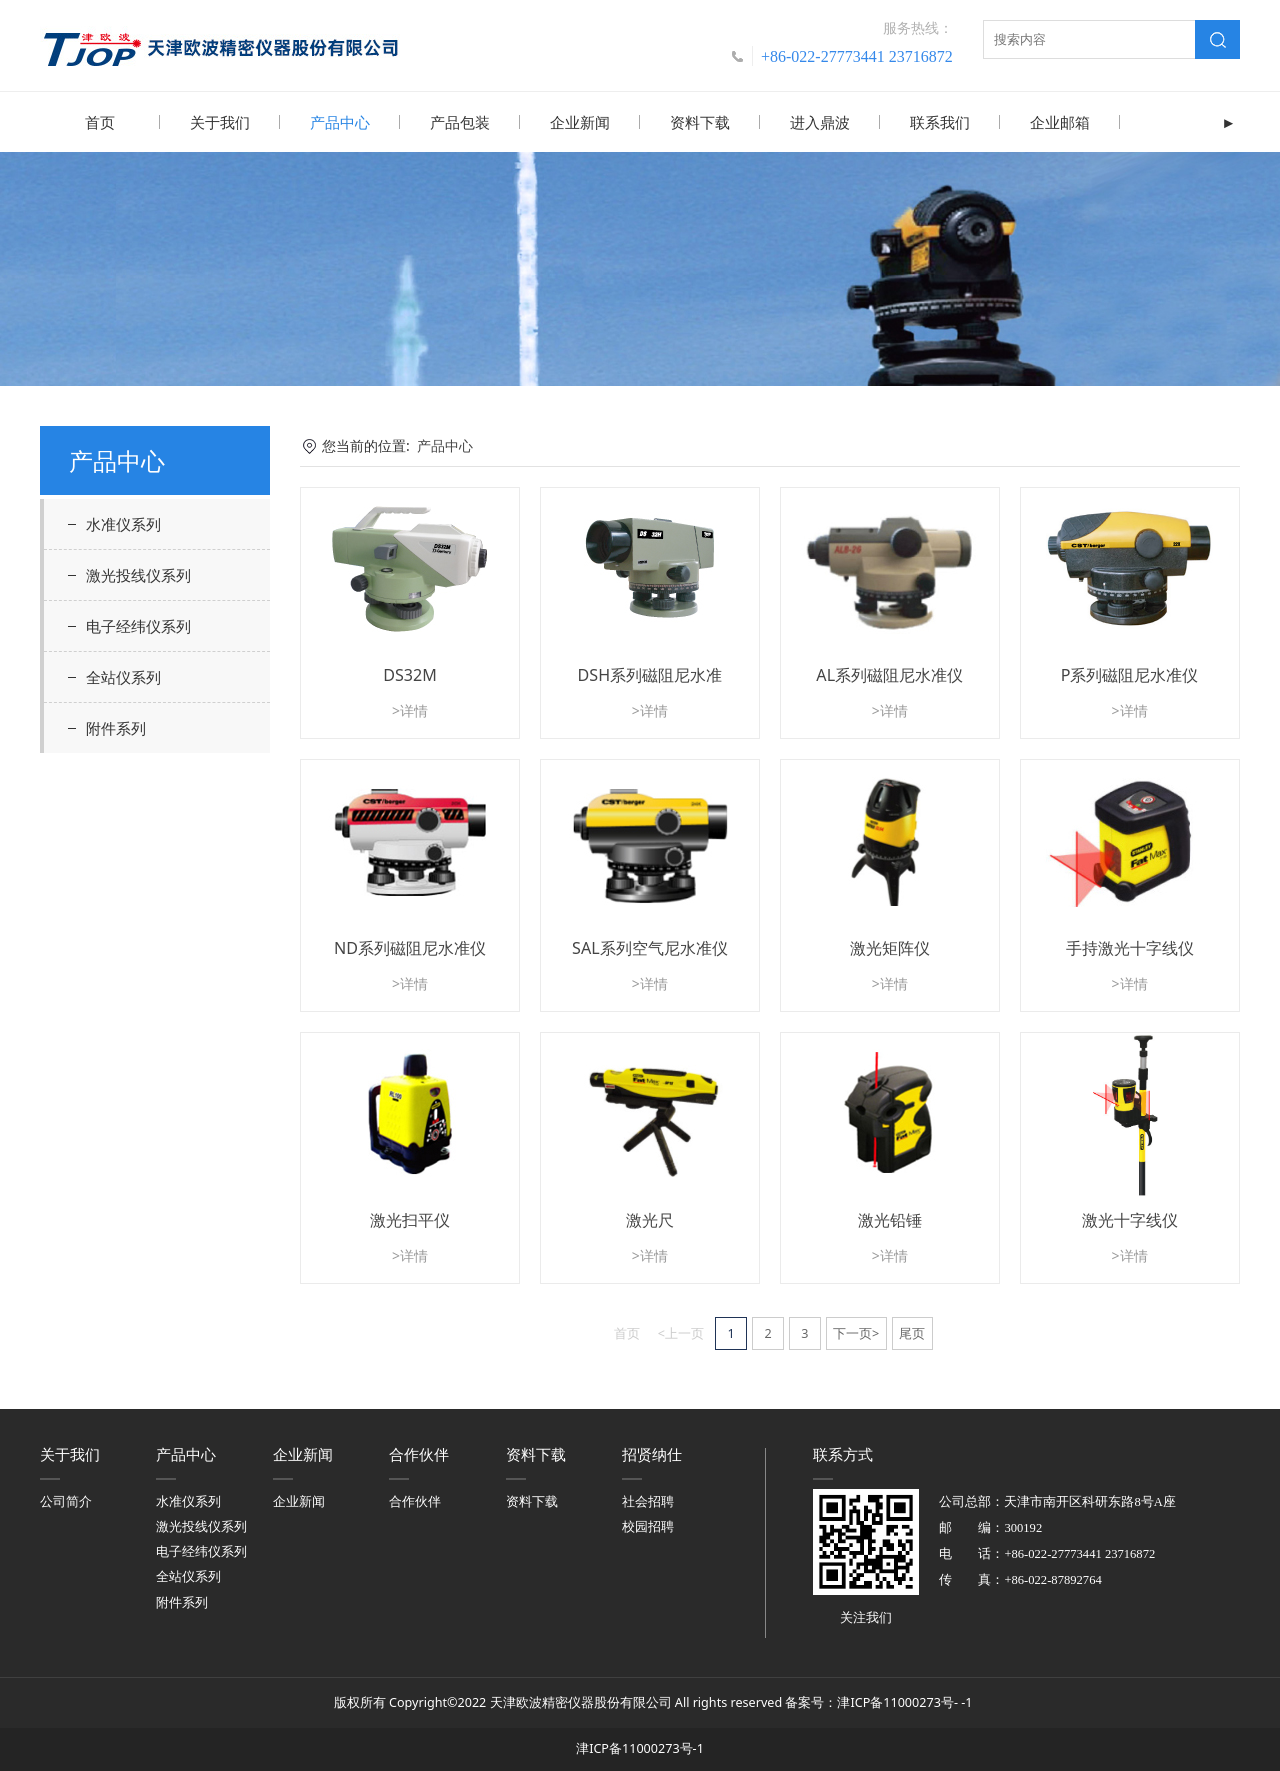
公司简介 (66, 1500)
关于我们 (220, 122)
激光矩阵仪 (890, 947)
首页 (100, 122)
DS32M (410, 674)
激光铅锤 (890, 1219)
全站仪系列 (123, 676)
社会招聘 (648, 1500)
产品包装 (460, 122)
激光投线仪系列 (138, 574)
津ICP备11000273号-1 (640, 1747)
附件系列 (116, 727)
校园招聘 (648, 1525)
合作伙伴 (415, 1500)
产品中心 (340, 122)
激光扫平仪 (410, 1219)
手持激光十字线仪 (1130, 947)
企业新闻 (580, 122)
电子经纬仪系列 (138, 625)
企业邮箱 (1060, 122)
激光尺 (650, 1219)
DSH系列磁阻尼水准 (650, 674)
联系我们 (940, 122)
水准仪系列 (123, 523)
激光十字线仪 (1130, 1219)
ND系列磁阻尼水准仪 (410, 947)
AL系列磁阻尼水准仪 (889, 674)
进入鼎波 (820, 122)
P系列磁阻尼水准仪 (1130, 674)
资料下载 (700, 122)
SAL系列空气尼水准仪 (650, 947)
